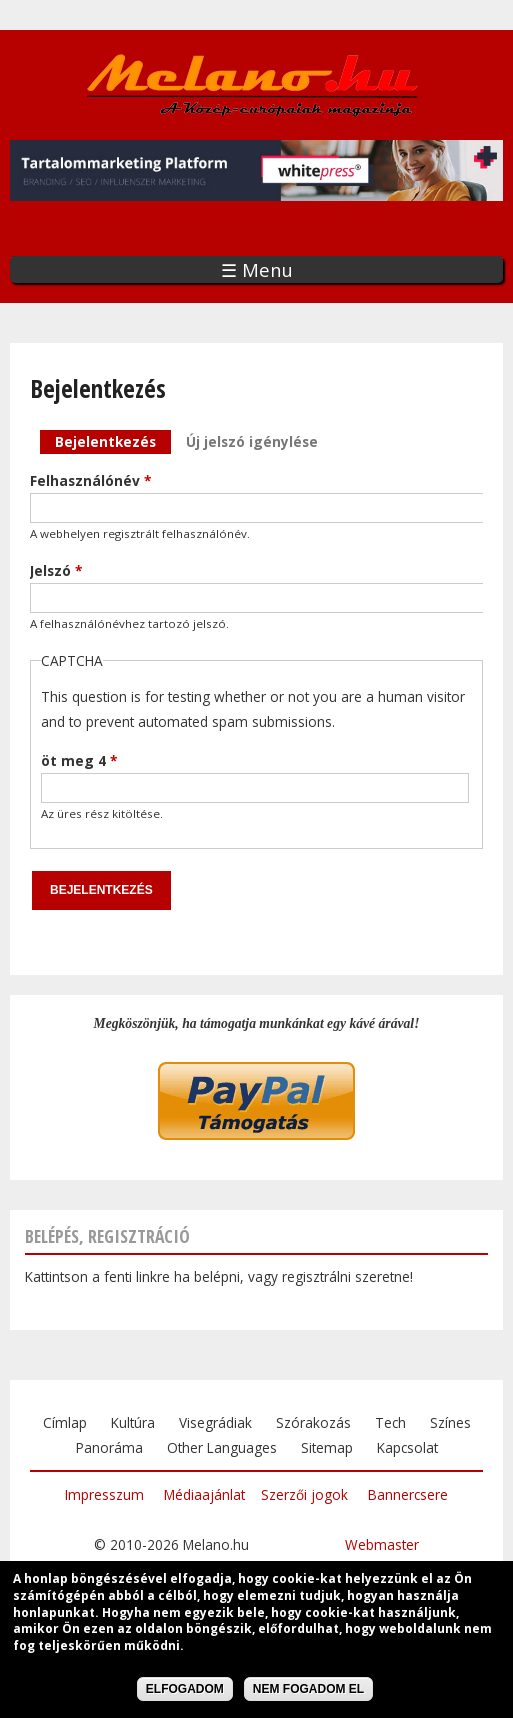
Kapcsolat (407, 1447)
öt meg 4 (79, 760)
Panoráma (109, 1447)
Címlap (65, 1422)
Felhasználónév (90, 480)
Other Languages (222, 1447)
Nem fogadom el (308, 1692)
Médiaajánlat (204, 1494)
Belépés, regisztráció (107, 1236)
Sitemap (327, 1447)
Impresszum (104, 1494)
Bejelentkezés (113, 440)
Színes (450, 1422)
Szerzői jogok (304, 1494)
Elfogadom (185, 1692)
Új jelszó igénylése (252, 441)
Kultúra (133, 1422)
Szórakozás (313, 1422)
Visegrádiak (215, 1422)
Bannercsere (408, 1494)
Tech (390, 1422)
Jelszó (56, 570)
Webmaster (382, 1544)
